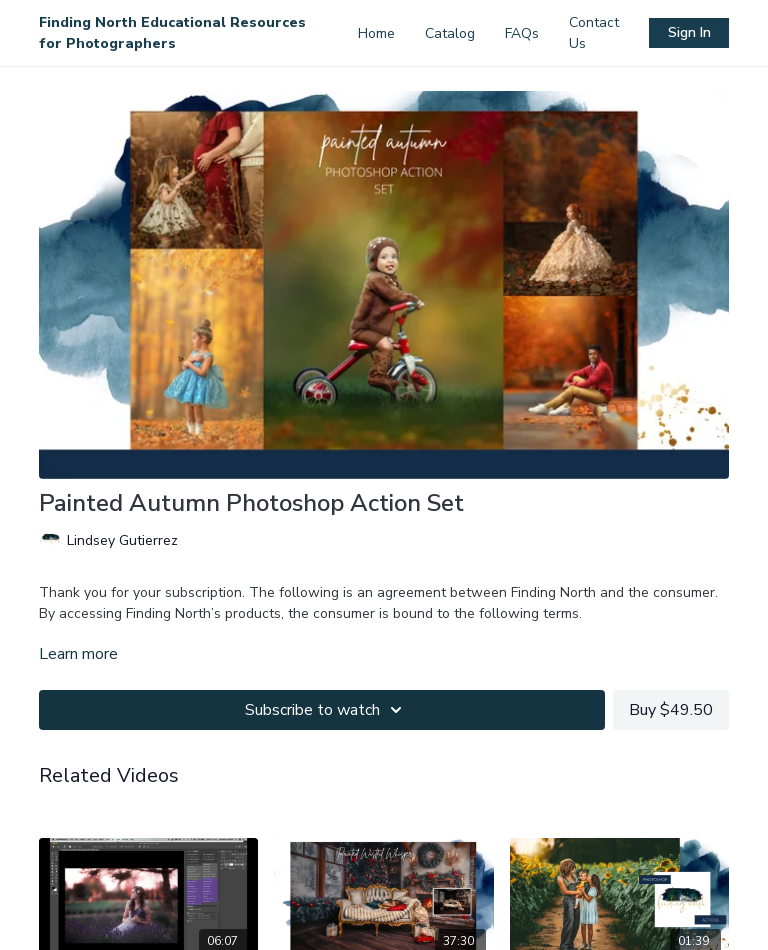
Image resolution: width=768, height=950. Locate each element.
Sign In (689, 32)
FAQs (522, 33)
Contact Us (594, 33)
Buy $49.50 (671, 710)
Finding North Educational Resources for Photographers (172, 33)
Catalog (450, 33)
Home (376, 33)
